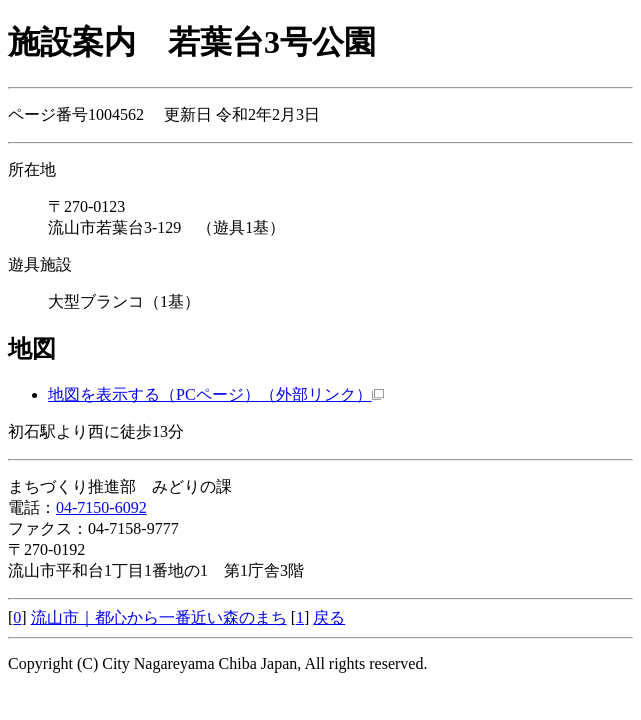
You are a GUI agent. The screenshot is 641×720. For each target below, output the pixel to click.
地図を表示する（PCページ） (216, 394)
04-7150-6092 (101, 507)
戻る (329, 617)
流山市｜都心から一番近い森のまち (159, 617)
